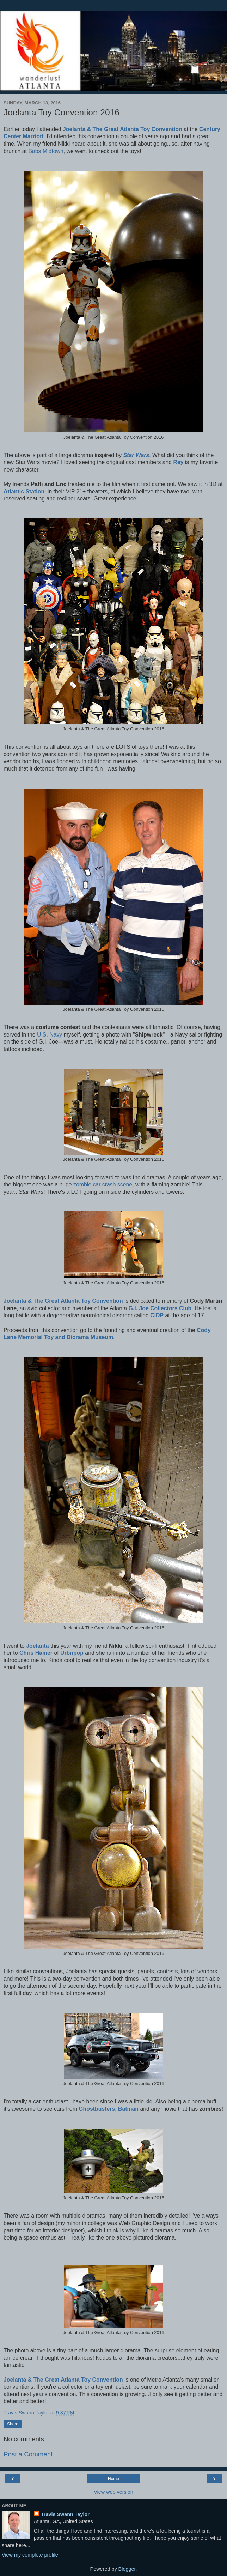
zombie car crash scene (102, 1184)
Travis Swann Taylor (65, 2514)
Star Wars (136, 455)
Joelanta (37, 1646)
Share (12, 2424)
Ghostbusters (97, 2109)
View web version (113, 2492)
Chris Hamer (36, 1653)
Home (113, 2478)
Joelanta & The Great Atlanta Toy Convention (122, 129)
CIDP (157, 1315)
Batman (128, 2109)
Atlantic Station (24, 491)
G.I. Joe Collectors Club (160, 1308)
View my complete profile (30, 2555)
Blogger (127, 2569)
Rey (178, 462)
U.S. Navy (49, 1035)
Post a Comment (28, 2454)
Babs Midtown (45, 151)
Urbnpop (72, 1653)
